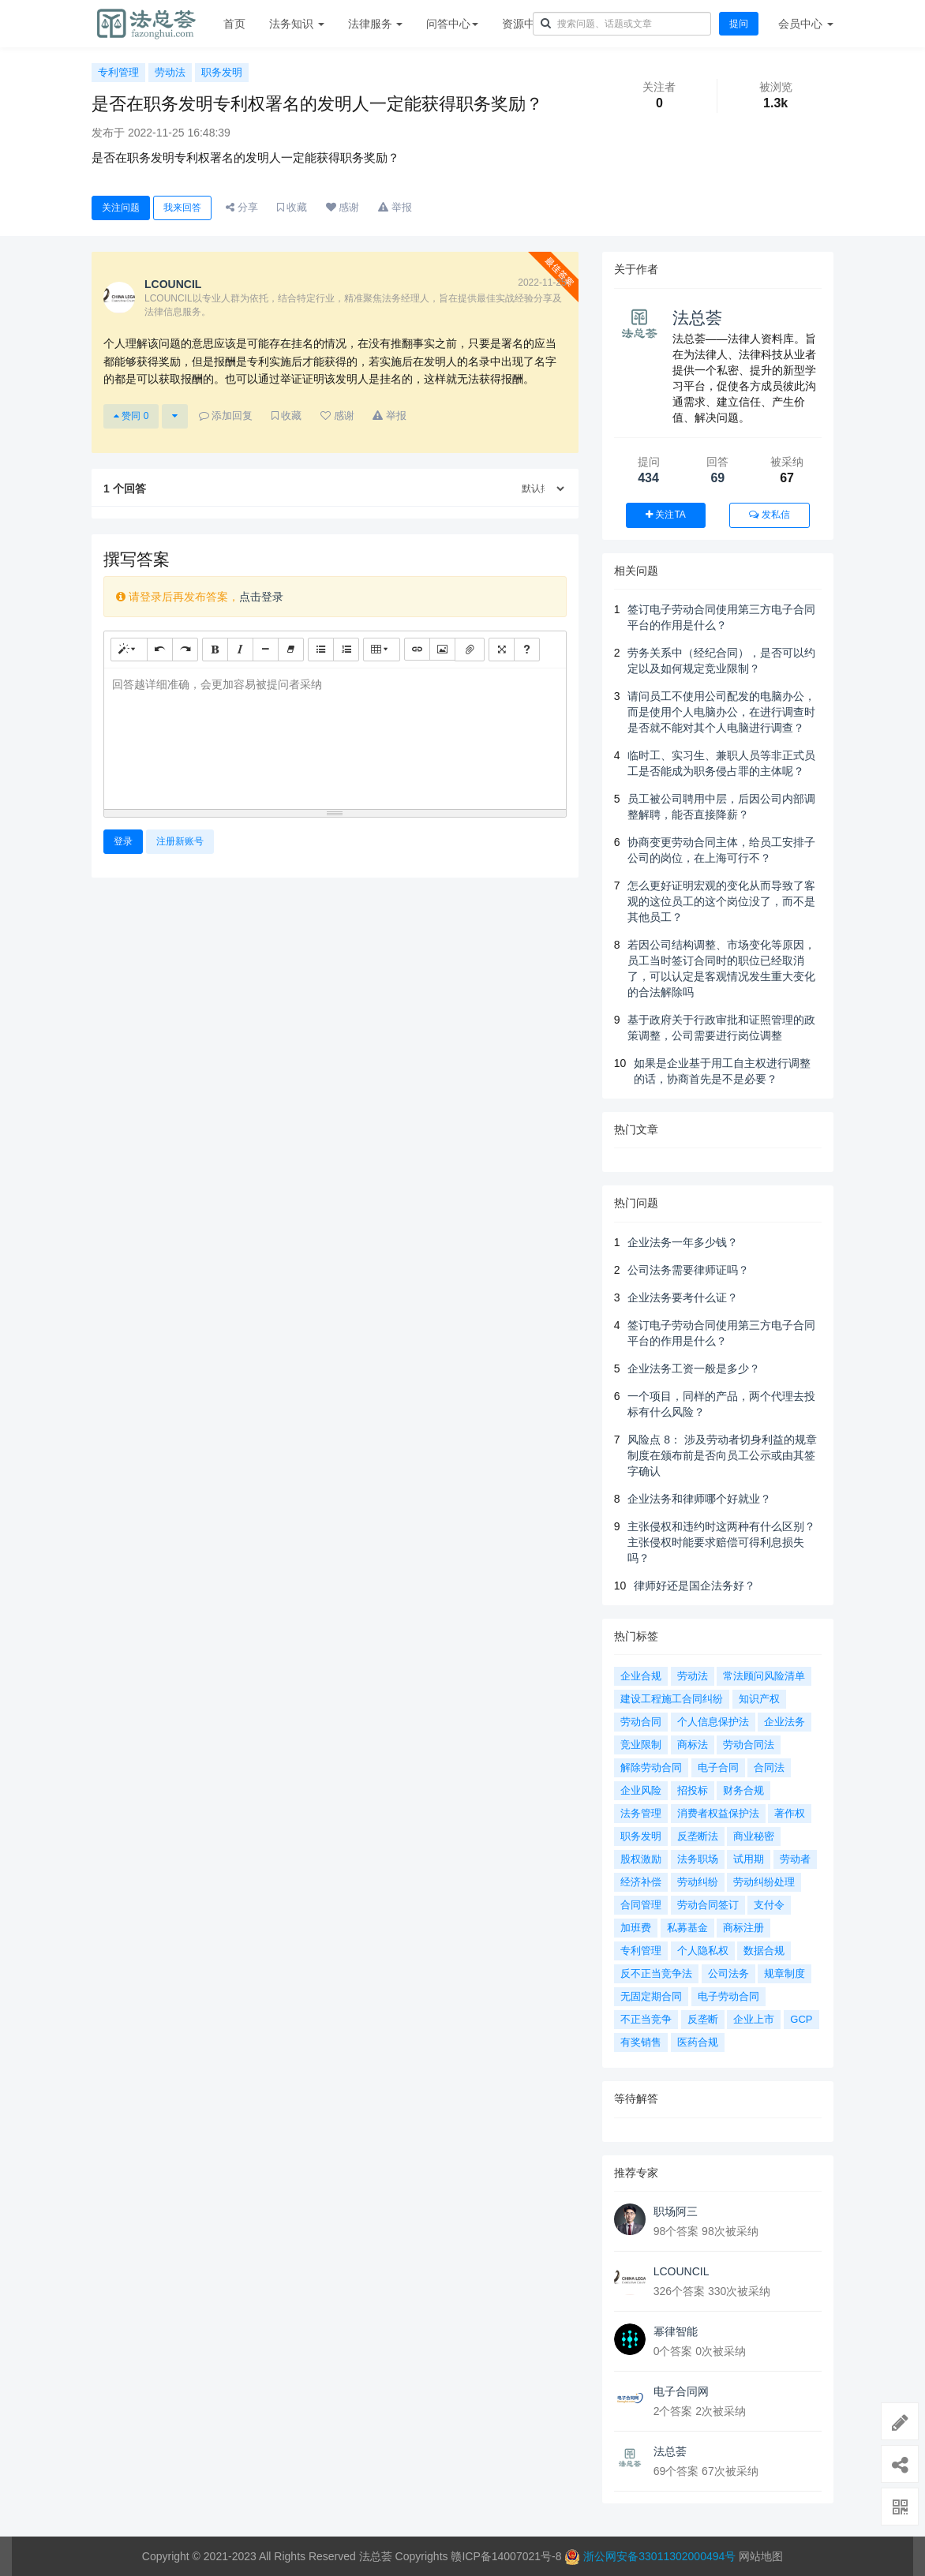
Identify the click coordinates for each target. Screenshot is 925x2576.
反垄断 (702, 2019)
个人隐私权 (702, 1950)
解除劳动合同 (651, 1767)
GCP (801, 2019)
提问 (738, 23)
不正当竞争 (646, 2019)
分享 (242, 207)
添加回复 (226, 415)
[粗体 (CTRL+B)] (215, 649)
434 (648, 478)
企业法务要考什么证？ (682, 1297)
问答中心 (452, 23)
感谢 (343, 207)
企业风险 (640, 1790)
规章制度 (784, 1973)
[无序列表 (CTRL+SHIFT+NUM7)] (321, 649)
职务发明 (221, 72)
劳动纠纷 (697, 1882)
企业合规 (640, 1676)
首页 (234, 23)
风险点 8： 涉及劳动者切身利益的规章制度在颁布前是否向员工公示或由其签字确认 (722, 1455)
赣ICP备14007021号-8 (507, 2556)
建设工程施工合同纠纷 (671, 1699)
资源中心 (528, 23)
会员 (805, 23)
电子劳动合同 (728, 1996)
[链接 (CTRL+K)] (417, 649)
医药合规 (697, 2042)
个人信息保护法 (713, 1722)
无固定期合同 (651, 1996)
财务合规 (743, 1790)
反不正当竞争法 (656, 1973)
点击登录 (261, 596)
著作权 (789, 1813)
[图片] (442, 649)
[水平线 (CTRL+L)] (266, 649)
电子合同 (718, 1767)
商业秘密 (753, 1836)
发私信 (769, 514)
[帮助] (527, 649)
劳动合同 (640, 1722)
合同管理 (640, 1905)
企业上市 (753, 2019)
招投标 (692, 1790)
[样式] (129, 649)
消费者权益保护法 (718, 1813)
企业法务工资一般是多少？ (693, 1368)
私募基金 (687, 1928)
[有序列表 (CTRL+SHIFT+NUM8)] (346, 649)
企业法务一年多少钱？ (682, 1242)
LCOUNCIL (681, 2271)
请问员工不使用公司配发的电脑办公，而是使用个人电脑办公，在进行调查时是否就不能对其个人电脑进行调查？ (721, 712)
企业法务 (784, 1722)
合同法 (769, 1767)
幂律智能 (675, 2331)
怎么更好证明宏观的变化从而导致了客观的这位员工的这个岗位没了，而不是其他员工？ (721, 901)
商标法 (692, 1744)
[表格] (381, 649)
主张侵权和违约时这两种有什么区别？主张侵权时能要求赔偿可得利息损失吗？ (721, 1542)
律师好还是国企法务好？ (694, 1585)
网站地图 (761, 2556)
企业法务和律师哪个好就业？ (699, 1498)
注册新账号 (180, 841)
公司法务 (728, 1973)
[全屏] (502, 649)
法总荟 (697, 318)
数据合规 (764, 1950)
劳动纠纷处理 (764, 1882)
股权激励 (640, 1859)
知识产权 (759, 1699)
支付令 (769, 1905)
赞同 (131, 415)
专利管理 (118, 72)
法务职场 (697, 1859)
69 (717, 478)
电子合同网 (681, 2391)
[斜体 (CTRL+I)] (240, 649)
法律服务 (375, 23)
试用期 (748, 1859)
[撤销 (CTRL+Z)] (160, 649)
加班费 (635, 1928)
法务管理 (640, 1813)
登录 (123, 841)
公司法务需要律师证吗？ (688, 1270)
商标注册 (743, 1928)
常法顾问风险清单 (764, 1676)
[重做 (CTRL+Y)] (185, 649)
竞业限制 (640, 1744)
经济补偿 (640, 1882)
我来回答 (182, 207)
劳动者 (795, 1859)
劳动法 (170, 72)
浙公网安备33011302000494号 (659, 2556)
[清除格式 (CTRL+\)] (291, 649)
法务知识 (296, 23)
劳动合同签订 (708, 1905)
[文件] (470, 649)
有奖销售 (640, 2042)
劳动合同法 (748, 1744)
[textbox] (335, 735)
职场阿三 (675, 2211)
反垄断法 (697, 1836)
